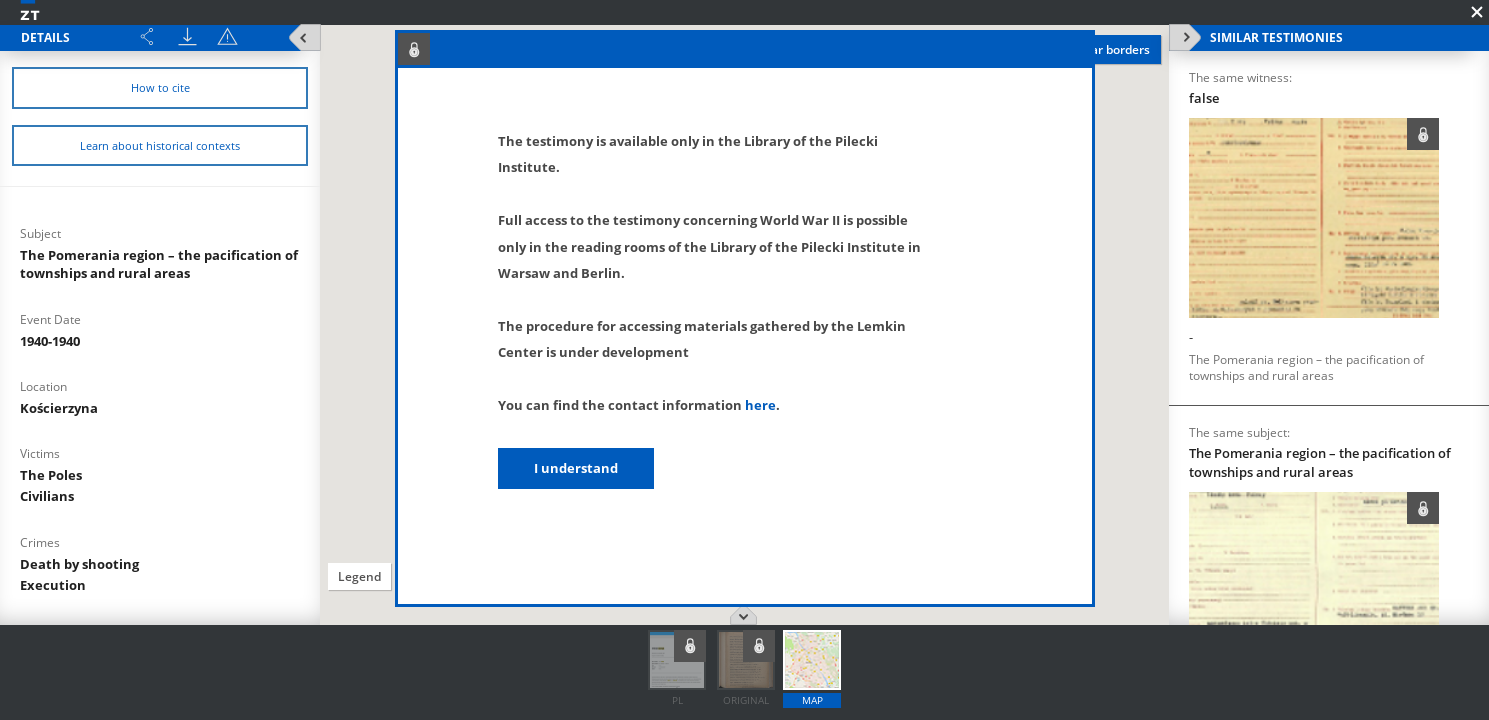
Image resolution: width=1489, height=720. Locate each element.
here (760, 405)
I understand (576, 468)
